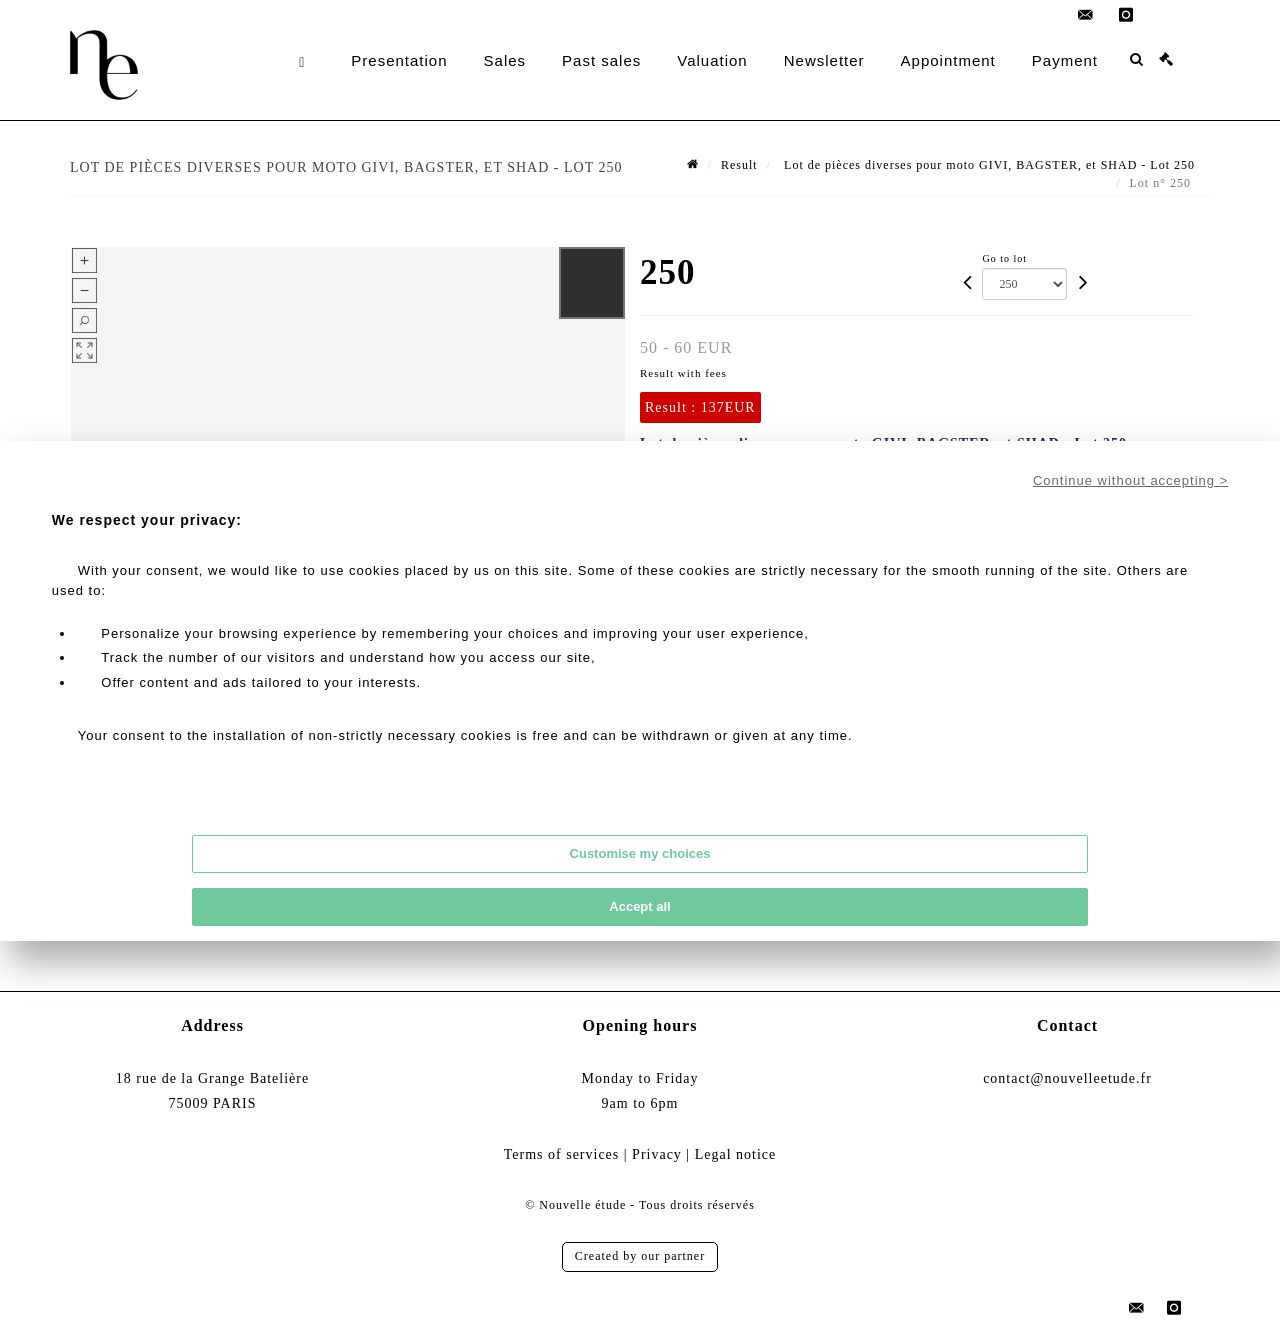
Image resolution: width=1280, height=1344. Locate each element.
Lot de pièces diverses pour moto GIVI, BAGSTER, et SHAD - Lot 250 (987, 165)
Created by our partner (640, 1256)
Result (739, 165)
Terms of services (562, 1154)
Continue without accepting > (1130, 480)
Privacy (657, 1154)
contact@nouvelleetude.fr (1067, 1078)
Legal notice (736, 1154)
